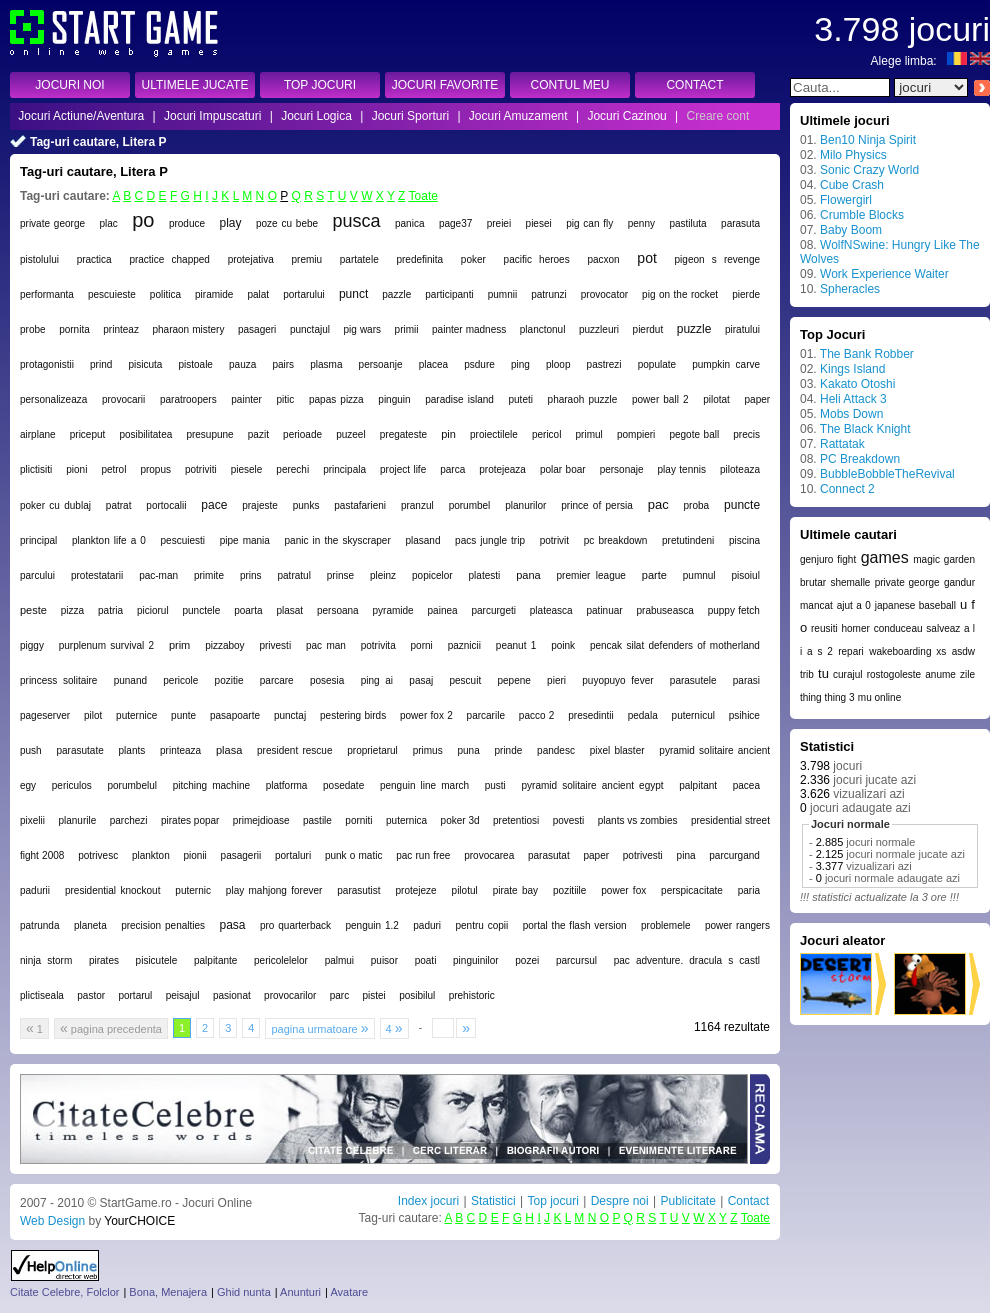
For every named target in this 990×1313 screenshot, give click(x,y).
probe (33, 329)
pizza (72, 610)
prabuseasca (665, 610)
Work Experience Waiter (884, 274)
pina (686, 855)
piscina (744, 540)
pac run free (423, 855)
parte (654, 575)
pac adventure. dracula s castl (687, 960)
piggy (32, 645)
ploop (558, 364)
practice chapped (169, 259)
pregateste (403, 434)
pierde (746, 294)
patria (110, 610)
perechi (292, 469)
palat (258, 294)
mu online (879, 697)
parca (452, 469)
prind (101, 364)
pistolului (39, 259)
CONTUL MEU (570, 85)
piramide (214, 294)
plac (108, 223)
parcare (277, 680)
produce (187, 223)
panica (409, 223)
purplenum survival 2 (106, 645)
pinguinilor (476, 960)
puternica (406, 820)
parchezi (129, 820)
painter (246, 399)
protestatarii (97, 575)
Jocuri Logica (316, 116)
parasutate (79, 750)
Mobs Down (851, 414)
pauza (242, 364)
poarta (248, 610)
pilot (93, 715)
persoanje (381, 364)
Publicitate (687, 1201)
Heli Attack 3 (853, 399)
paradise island (459, 399)
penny (641, 223)
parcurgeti (493, 610)
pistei (373, 995)
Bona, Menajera (168, 1292)
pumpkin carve (726, 364)
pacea (746, 785)
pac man (326, 645)
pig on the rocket (680, 294)
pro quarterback (295, 925)
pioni (76, 469)
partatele (359, 259)
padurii (35, 890)
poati (426, 960)
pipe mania (245, 540)
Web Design (52, 1221)
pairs (283, 364)
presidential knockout (113, 890)
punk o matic (354, 855)
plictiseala (42, 995)
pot (646, 258)
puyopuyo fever (617, 680)
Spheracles (850, 289)
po (143, 220)
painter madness (469, 329)
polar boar (563, 469)
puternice (136, 715)
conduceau (898, 628)
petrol (113, 469)
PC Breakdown (860, 459)
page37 (455, 223)
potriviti (201, 469)
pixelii (32, 820)
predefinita (419, 259)
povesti (569, 820)
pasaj (421, 680)
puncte (742, 505)
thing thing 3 (827, 697)
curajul (847, 674)
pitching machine (211, 785)
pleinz (383, 575)
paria (749, 890)
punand (130, 680)
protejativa (251, 259)
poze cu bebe (287, 223)
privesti (275, 645)
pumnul (699, 575)
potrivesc (98, 855)
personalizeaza (53, 399)
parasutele (693, 680)
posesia (327, 680)
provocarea (489, 855)
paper (596, 855)
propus (155, 469)
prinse (340, 575)
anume (940, 674)
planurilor (525, 505)
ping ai (377, 680)
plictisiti (36, 469)
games (885, 557)
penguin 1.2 (371, 925)
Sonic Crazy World (869, 170)
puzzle (694, 329)
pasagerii (241, 855)
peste (33, 610)
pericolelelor (281, 960)
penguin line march (424, 785)
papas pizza (336, 399)
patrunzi (549, 294)
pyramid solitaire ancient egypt (593, 785)
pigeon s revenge (717, 259)
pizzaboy (224, 645)
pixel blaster (617, 750)
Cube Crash (852, 185)
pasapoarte (235, 715)
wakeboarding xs (907, 651)
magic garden (944, 559)
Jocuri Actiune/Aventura (81, 116)
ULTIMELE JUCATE (195, 85)
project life (403, 469)
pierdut (648, 329)
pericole (180, 680)
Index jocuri (428, 1201)
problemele (665, 925)
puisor (384, 960)
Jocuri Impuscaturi (212, 116)
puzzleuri (599, 329)
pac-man (158, 575)
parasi (746, 680)
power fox (623, 890)
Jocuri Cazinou (626, 116)
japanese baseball (915, 605)
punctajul (310, 329)
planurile (77, 820)
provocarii (123, 399)
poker (473, 259)
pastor (91, 995)
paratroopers (188, 399)
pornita (74, 329)
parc (339, 995)
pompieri (636, 434)
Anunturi (300, 1292)
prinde (509, 750)
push (31, 750)
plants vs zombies (638, 820)
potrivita (378, 645)
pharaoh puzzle (583, 399)
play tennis (682, 469)
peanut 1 (516, 645)
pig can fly (589, 223)
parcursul (576, 960)
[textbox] (840, 87)
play (230, 223)
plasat (289, 610)
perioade (302, 434)
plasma (326, 364)
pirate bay (515, 890)
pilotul (465, 890)
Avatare (349, 1292)
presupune (209, 434)
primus (428, 750)
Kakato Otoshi (857, 384)
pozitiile (569, 890)
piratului (742, 329)
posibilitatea (145, 434)
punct (353, 294)
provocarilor (290, 995)
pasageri (257, 329)
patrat (119, 505)
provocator (604, 294)
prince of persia (597, 505)
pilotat (716, 399)
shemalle (850, 582)
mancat (816, 605)
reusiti (824, 628)
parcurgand (734, 855)
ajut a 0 (854, 605)
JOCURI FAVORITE (445, 85)
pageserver (45, 715)
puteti (520, 399)
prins (251, 575)
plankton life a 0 (109, 540)
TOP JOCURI (320, 85)
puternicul (693, 715)
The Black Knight (865, 429)
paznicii (464, 645)
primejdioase (261, 820)
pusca (357, 221)
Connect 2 (847, 489)
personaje (622, 469)
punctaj (290, 715)
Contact (748, 1201)
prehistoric (472, 995)
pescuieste (112, 294)
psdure (479, 364)
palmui (339, 960)
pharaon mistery (188, 329)
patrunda (39, 925)
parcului (37, 575)
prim (179, 645)
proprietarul (372, 750)
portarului (304, 294)
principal (38, 540)
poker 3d (460, 820)
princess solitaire (58, 680)
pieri (556, 680)
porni (422, 645)
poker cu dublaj (55, 505)
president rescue (294, 750)
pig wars (362, 329)
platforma (287, 785)
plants (132, 750)
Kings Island (852, 369)
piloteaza (740, 469)
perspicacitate (692, 890)
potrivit (554, 540)
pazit (258, 434)
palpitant (698, 785)
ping (520, 364)
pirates (104, 960)
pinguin (394, 399)
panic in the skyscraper (338, 540)
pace (214, 505)
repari (851, 651)
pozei (527, 960)
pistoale (195, 364)
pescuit (466, 680)
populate (657, 364)
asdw (963, 651)
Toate (423, 196)
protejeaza (502, 469)
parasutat (549, 855)
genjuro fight (828, 559)
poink (563, 645)
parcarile (486, 715)
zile (967, 674)
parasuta (740, 223)
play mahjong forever (274, 890)
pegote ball (694, 434)
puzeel (350, 434)
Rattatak (842, 444)
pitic (286, 399)
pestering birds (353, 715)
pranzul (417, 505)
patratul (294, 575)
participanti (449, 294)
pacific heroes (537, 259)
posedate (343, 785)
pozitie (229, 680)
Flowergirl (846, 200)
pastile (317, 820)
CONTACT (694, 85)
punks (306, 505)
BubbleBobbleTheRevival (887, 474)
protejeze (416, 890)
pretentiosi (516, 820)
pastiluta (687, 223)
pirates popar (190, 820)
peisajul (183, 995)
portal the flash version (575, 925)
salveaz (943, 628)
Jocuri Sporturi (410, 116)
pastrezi (604, 364)
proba (697, 505)
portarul (135, 995)
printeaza (180, 750)
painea (443, 610)
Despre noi (620, 1201)
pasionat (232, 995)
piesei (539, 223)
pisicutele (157, 960)
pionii (194, 855)
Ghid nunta (244, 1292)
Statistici (493, 1201)
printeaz (121, 329)
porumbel (470, 505)
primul (589, 434)
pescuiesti (183, 540)
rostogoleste (894, 674)
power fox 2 (426, 715)
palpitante (215, 960)
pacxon (603, 259)
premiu (307, 259)
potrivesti (643, 855)
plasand (422, 540)
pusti (495, 785)
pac (658, 504)
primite (209, 575)
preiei (499, 223)
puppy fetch (734, 610)
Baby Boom (851, 230)
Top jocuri (552, 1201)
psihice (744, 715)
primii (407, 329)
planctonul (543, 329)
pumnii (502, 294)
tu (823, 673)
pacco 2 (537, 715)
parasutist (358, 890)
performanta (47, 294)
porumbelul (132, 785)
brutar (813, 582)
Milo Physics (853, 155)
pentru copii (482, 925)
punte (183, 715)
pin (448, 434)
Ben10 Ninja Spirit (868, 140)
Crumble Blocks (862, 215)
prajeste (260, 505)
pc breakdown (616, 540)
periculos (72, 785)
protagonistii (47, 364)
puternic (193, 890)
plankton (151, 855)
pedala (643, 715)
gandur (959, 582)
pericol (546, 434)
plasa (229, 750)
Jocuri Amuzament (518, 116)
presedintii (591, 715)
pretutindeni (688, 540)
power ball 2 (660, 399)
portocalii (166, 505)
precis (746, 434)
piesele (247, 469)
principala (344, 469)
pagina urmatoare (319, 1028)
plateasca (551, 610)
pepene (513, 680)
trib (807, 674)
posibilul (417, 995)
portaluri (293, 855)
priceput (88, 434)
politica (165, 294)
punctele (201, 610)
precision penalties (163, 925)
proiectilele (494, 434)
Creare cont (718, 116)
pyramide (393, 610)
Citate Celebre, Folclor (64, 1292)
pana (528, 575)
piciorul (153, 610)
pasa (232, 925)
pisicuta (145, 364)
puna (468, 750)
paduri (427, 925)
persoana (338, 610)
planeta (90, 925)
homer (855, 628)
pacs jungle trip (490, 540)
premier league (591, 575)
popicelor (432, 575)
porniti (358, 820)
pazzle (396, 294)
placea (433, 364)
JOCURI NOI (69, 85)
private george (52, 223)
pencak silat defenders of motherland (675, 645)
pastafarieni (360, 505)
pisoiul (746, 575)
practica (94, 259)
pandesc (556, 750)
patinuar (605, 610)
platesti (485, 575)
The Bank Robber (867, 354)
